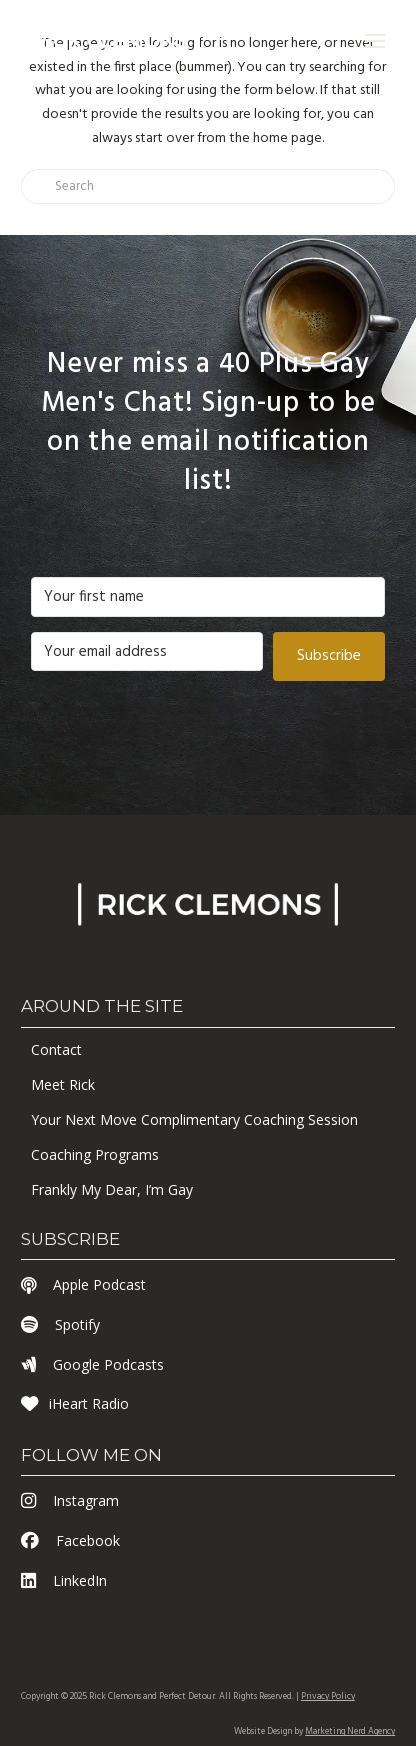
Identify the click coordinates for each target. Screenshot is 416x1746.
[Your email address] (147, 652)
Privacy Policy (328, 1697)
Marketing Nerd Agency (350, 1732)
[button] (375, 41)
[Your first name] (208, 597)
